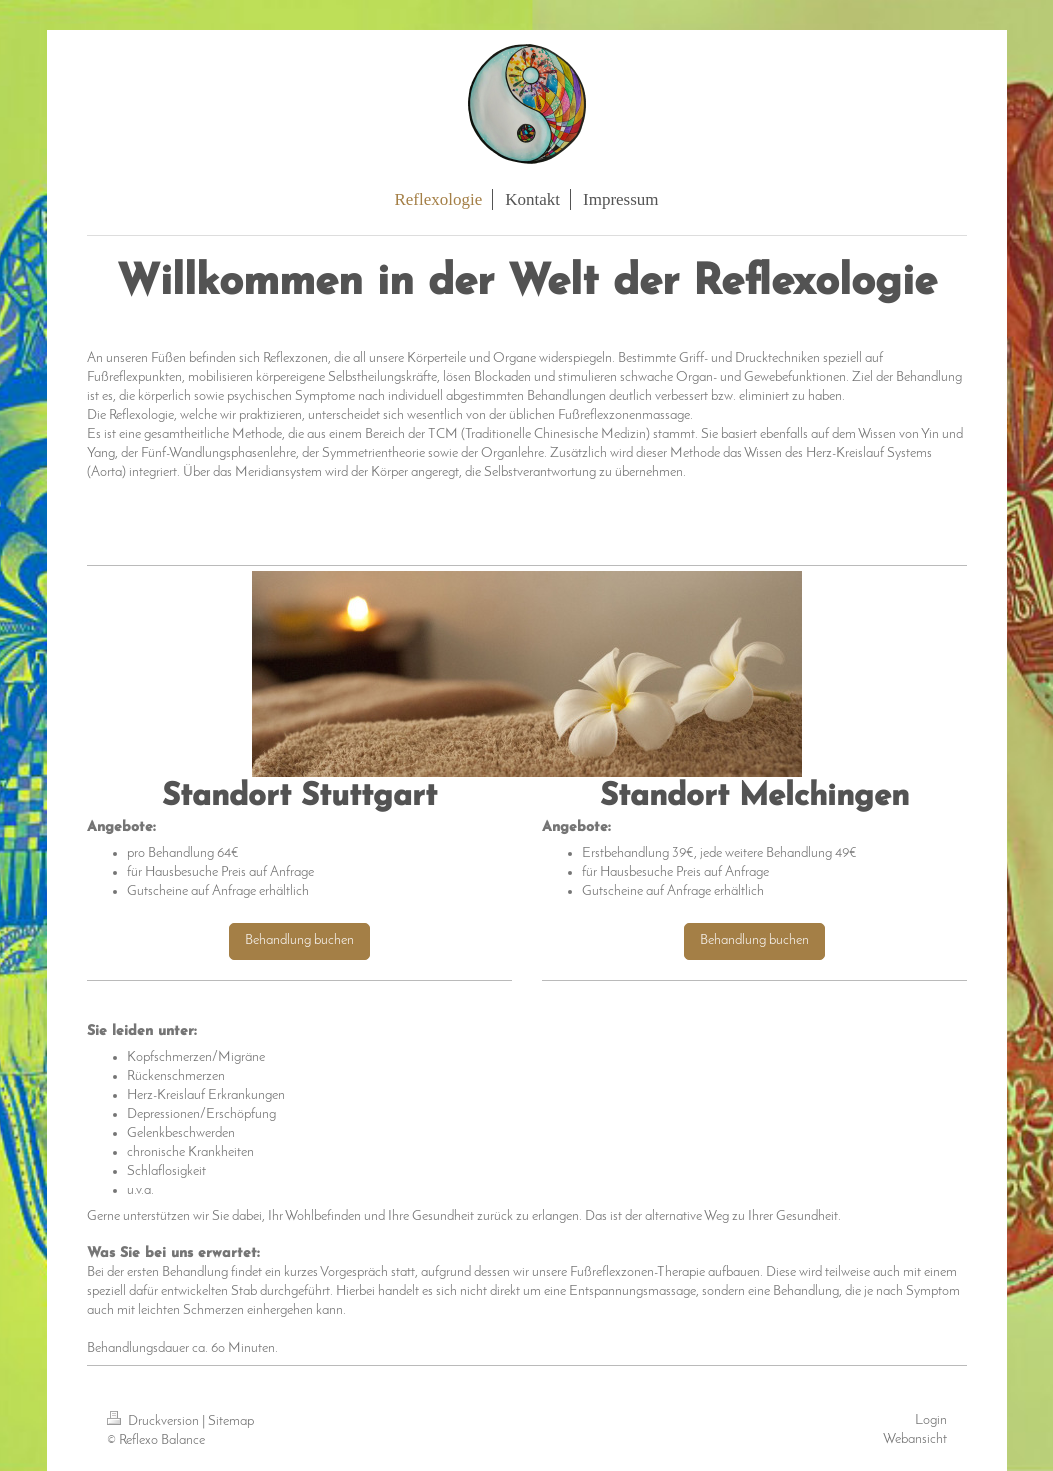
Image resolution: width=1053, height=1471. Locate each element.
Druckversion (154, 1421)
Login (931, 1420)
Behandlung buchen (299, 940)
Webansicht (915, 1439)
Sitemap (231, 1421)
